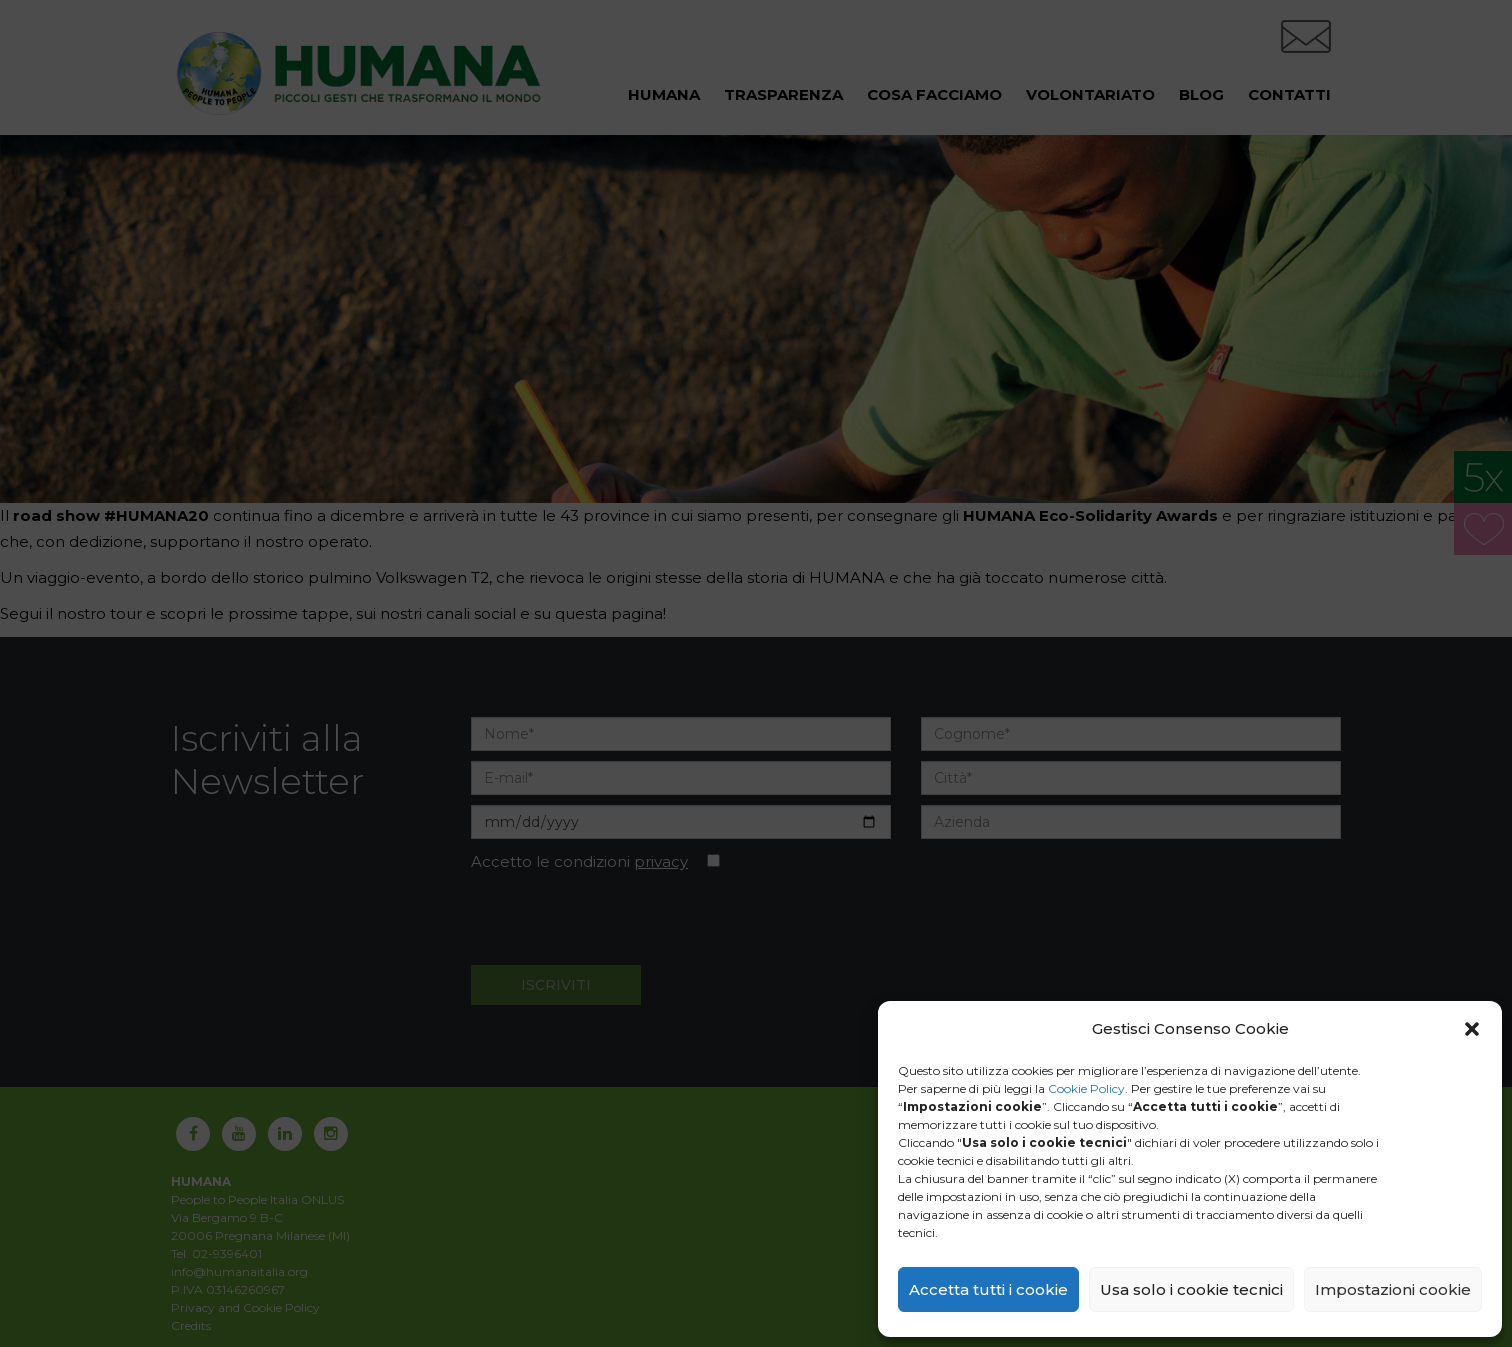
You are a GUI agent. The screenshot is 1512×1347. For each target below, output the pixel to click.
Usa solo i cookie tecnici (1191, 1289)
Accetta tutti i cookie (988, 1289)
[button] (1472, 1029)
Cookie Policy (1086, 1088)
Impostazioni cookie (1393, 1289)
